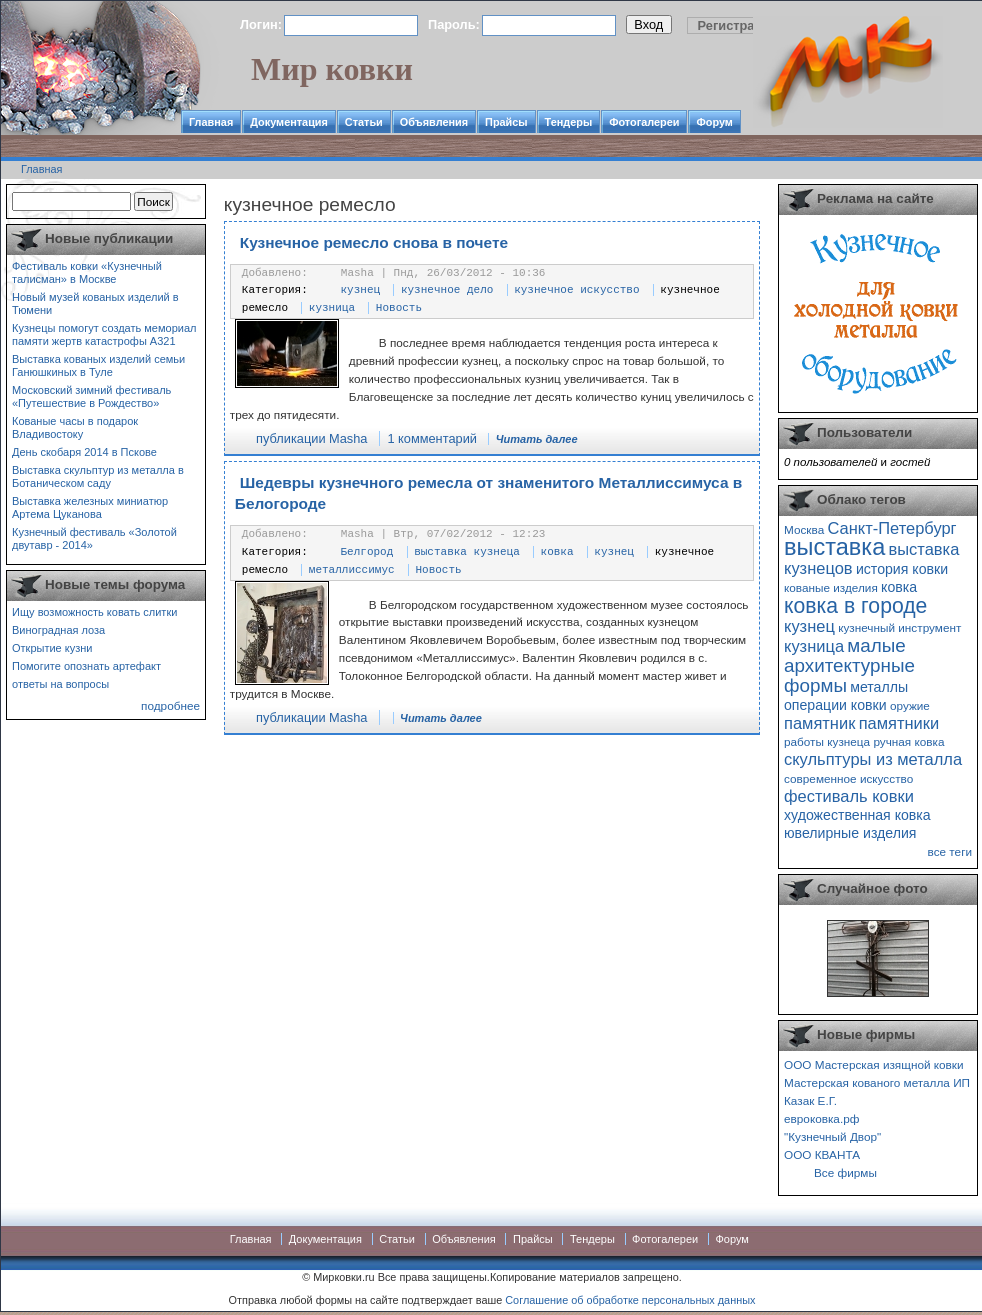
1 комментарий (432, 438)
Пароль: (454, 24)
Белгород (367, 552)
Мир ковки (332, 69)
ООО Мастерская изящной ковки (874, 1064)
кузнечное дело (447, 290)
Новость (399, 308)
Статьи (364, 122)
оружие (910, 705)
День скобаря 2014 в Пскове (84, 452)
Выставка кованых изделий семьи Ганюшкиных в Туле (98, 365)
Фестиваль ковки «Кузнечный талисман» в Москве (87, 272)
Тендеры (569, 122)
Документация (289, 122)
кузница (332, 308)
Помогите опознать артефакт (86, 666)
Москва (804, 529)
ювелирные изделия (850, 833)
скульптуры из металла (873, 759)
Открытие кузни (52, 648)
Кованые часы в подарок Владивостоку (75, 427)
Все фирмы (845, 1172)
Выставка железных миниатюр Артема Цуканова (90, 507)
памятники (899, 723)
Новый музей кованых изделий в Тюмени (95, 303)
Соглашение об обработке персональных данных (630, 1300)
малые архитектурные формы (849, 665)
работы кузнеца (827, 741)
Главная (211, 122)
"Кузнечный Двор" (832, 1136)
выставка (834, 547)
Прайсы (506, 122)
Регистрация (738, 25)
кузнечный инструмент (899, 627)
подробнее (170, 705)
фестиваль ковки (849, 796)
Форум (714, 122)
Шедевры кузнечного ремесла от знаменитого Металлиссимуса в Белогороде (488, 493)
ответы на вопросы (60, 684)
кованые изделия (831, 587)
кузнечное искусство (576, 290)
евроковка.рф (821, 1118)
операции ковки (835, 705)
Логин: (261, 24)
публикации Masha (311, 438)
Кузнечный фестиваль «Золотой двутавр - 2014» (94, 538)
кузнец (361, 290)
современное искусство (848, 778)
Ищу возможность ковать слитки (94, 612)
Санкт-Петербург (891, 528)
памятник (819, 723)
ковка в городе (855, 605)
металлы (879, 687)
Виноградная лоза (58, 630)
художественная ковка (857, 815)
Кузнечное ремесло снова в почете (374, 242)
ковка (557, 552)
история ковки (902, 569)
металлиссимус (352, 570)
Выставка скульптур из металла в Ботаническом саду (98, 476)
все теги (950, 851)
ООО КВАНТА (822, 1154)
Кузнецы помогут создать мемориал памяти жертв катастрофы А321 (104, 334)
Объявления (434, 122)
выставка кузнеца (467, 552)
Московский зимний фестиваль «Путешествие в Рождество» (91, 396)
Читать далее (537, 439)
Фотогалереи (644, 122)
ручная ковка (908, 741)
